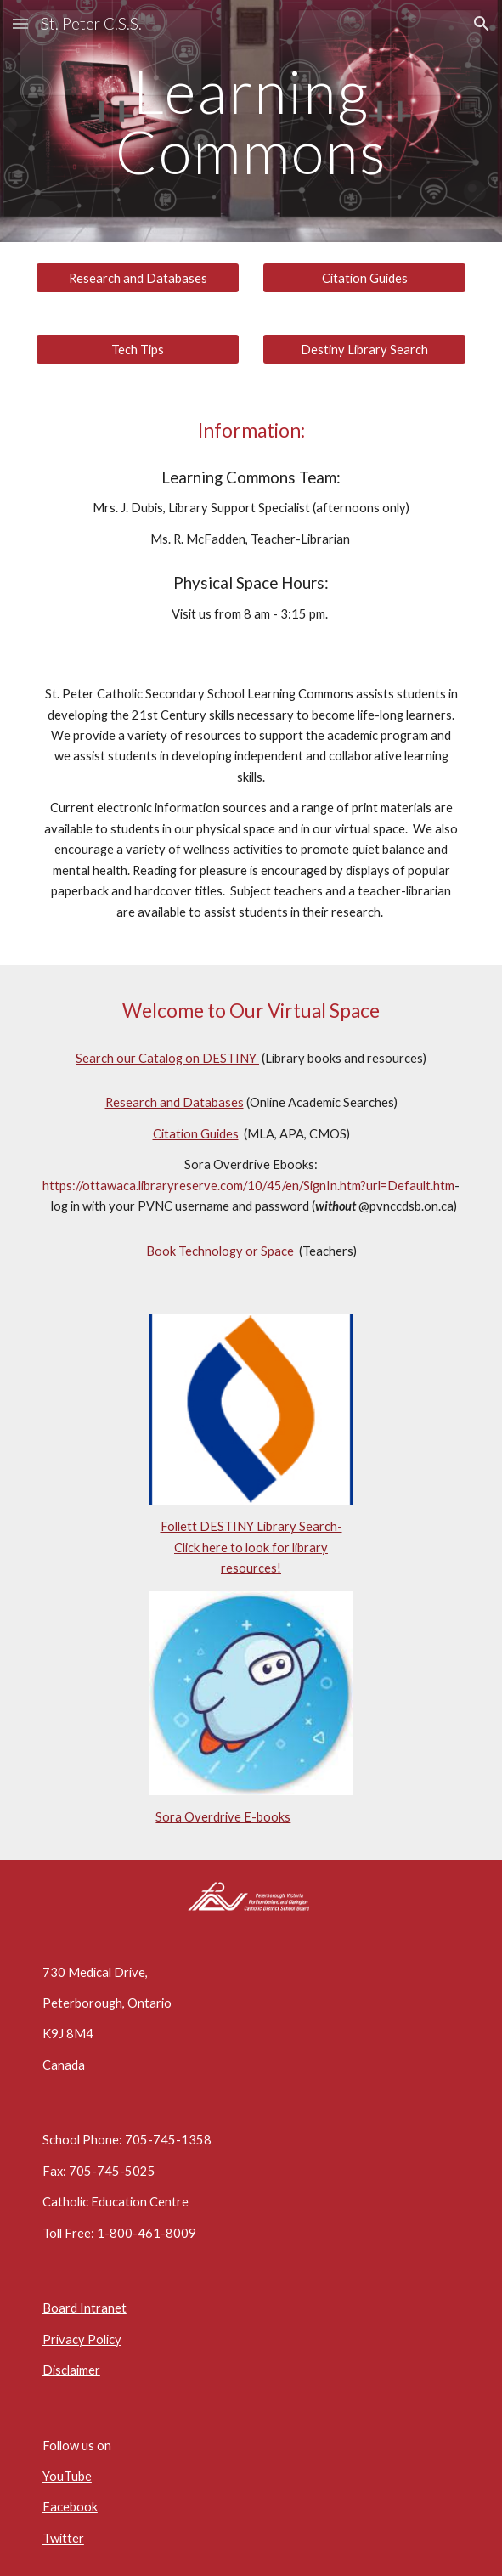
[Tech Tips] (138, 349)
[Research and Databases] (138, 277)
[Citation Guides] (364, 277)
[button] (20, 23)
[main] (251, 121)
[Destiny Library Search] (364, 349)
